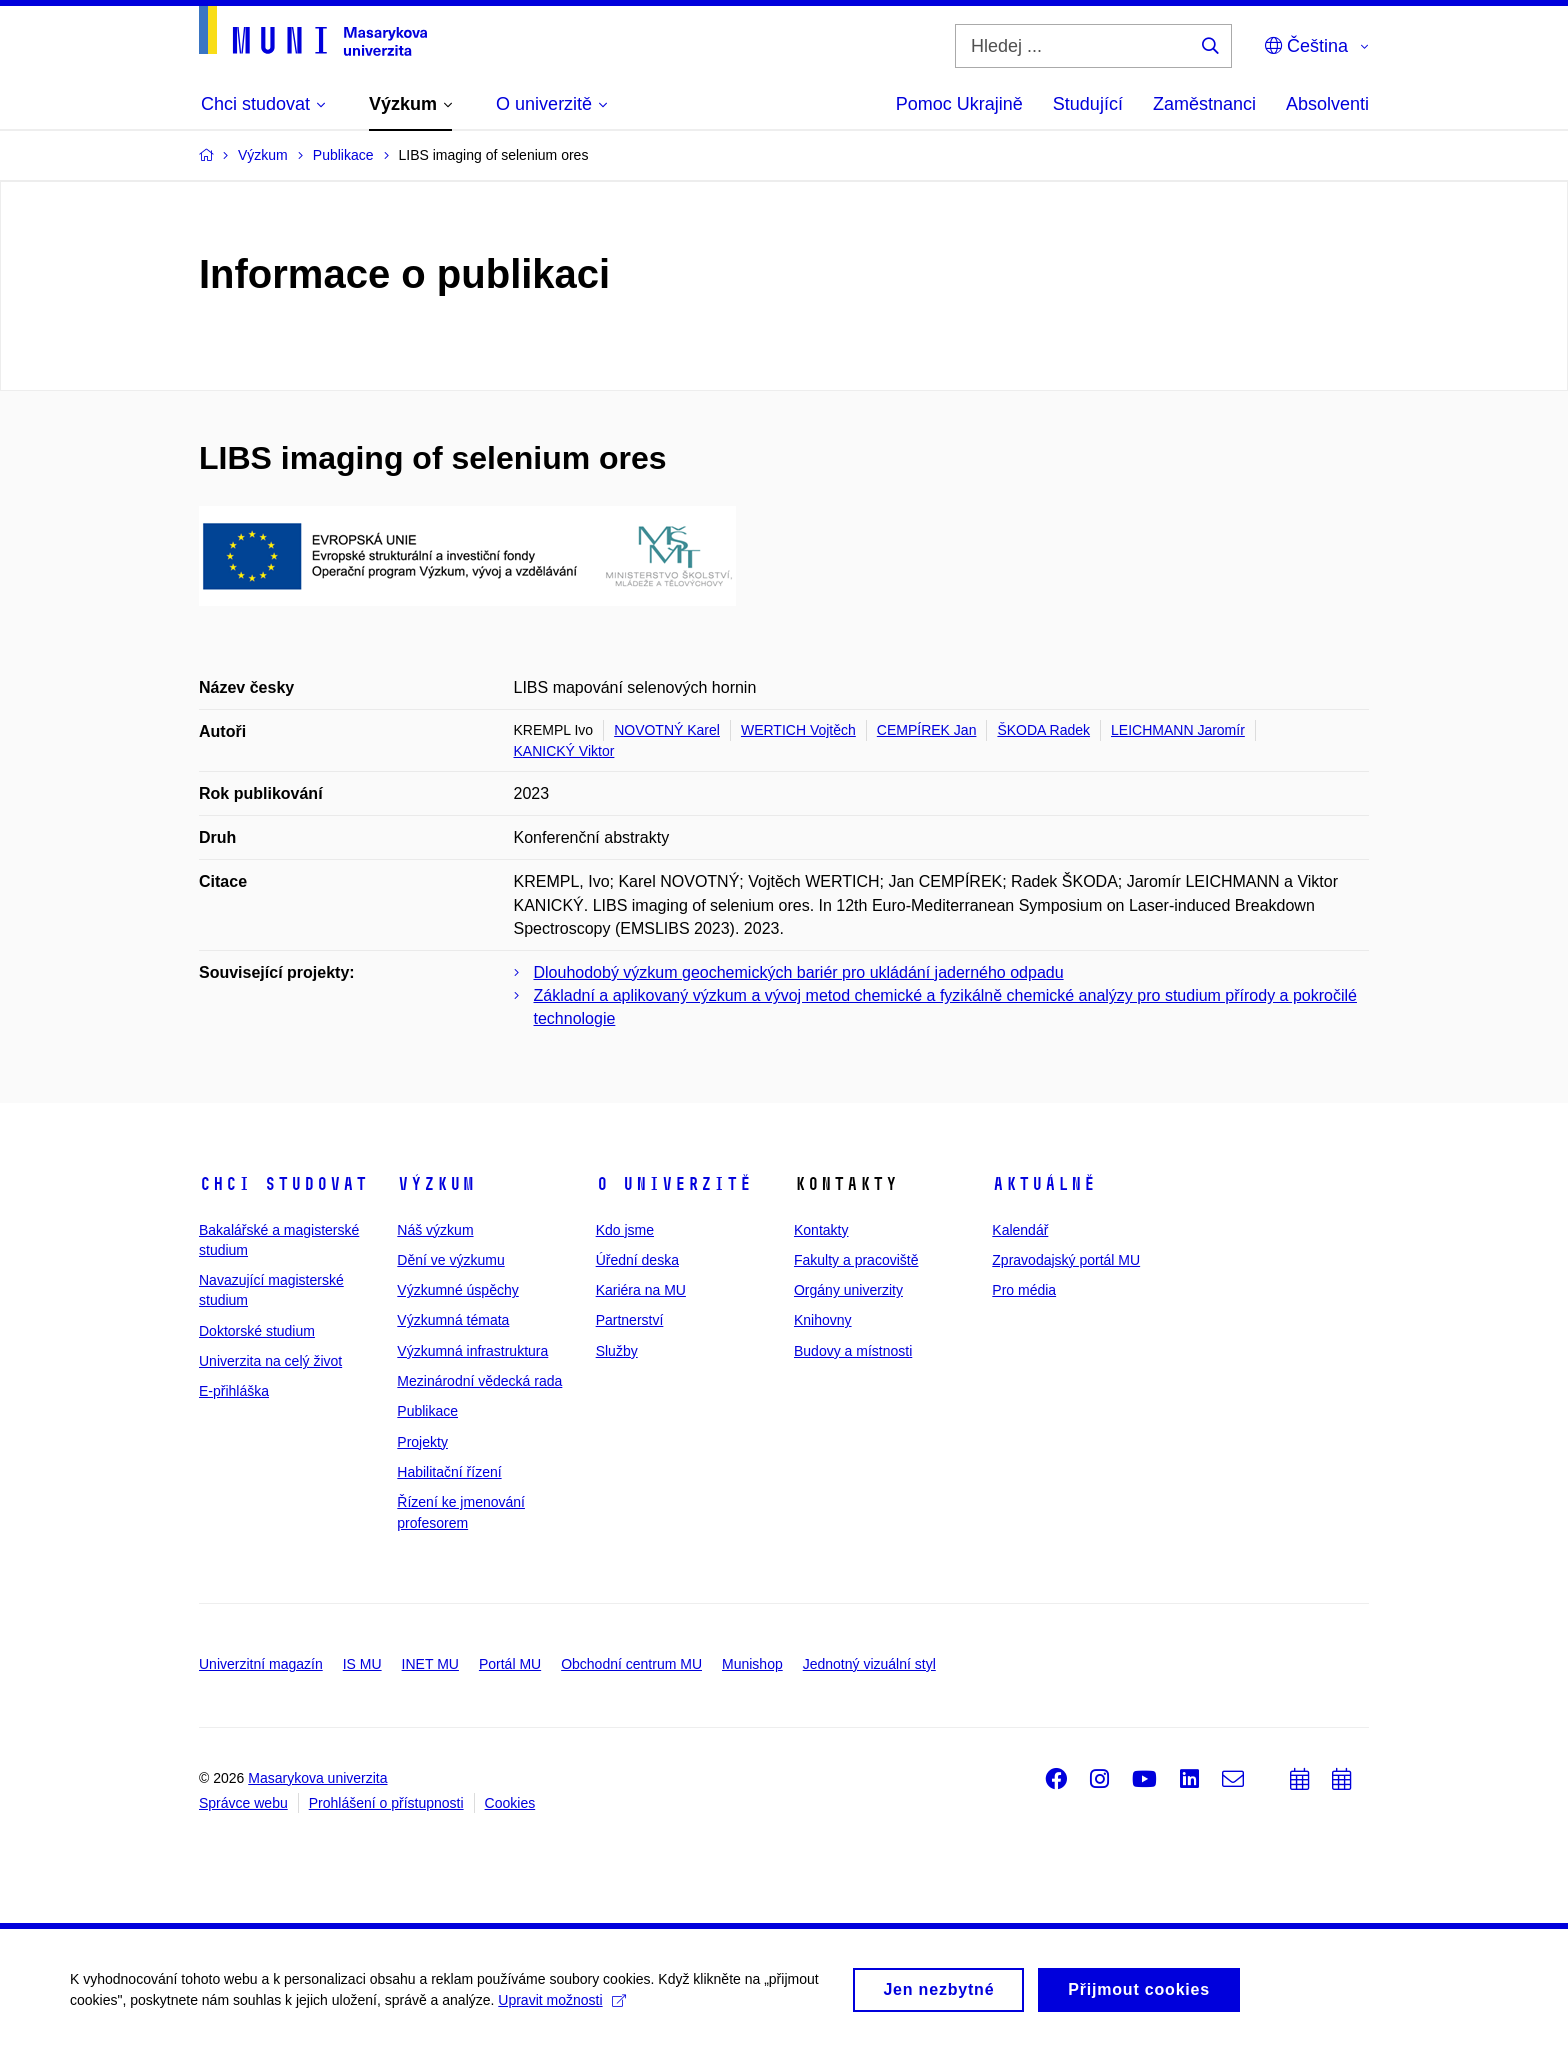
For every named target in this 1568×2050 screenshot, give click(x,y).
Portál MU (510, 1664)
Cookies (510, 1803)
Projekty (422, 1442)
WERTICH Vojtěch (798, 730)
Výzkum (436, 1184)
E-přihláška (234, 1391)
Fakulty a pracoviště (856, 1260)
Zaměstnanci (1204, 104)
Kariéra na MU (641, 1290)
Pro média (1024, 1290)
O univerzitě (674, 1184)
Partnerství (630, 1320)
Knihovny (823, 1320)
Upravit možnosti (561, 2007)
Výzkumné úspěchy (457, 1290)
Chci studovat (283, 1184)
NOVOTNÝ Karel (667, 730)
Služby (617, 1351)
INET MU (430, 1664)
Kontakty (821, 1230)
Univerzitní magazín (261, 1664)
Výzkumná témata (453, 1320)
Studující (1088, 104)
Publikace (427, 1411)
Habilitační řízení (449, 1472)
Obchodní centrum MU (631, 1664)
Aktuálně (1044, 1184)
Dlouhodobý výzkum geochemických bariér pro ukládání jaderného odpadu (799, 972)
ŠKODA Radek (1043, 730)
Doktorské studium (257, 1331)
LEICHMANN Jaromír (1178, 730)
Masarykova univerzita (317, 1778)
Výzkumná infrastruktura (472, 1351)
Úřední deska (637, 1260)
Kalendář (1020, 1230)
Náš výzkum (435, 1230)
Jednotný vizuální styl (869, 1664)
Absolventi (1327, 104)
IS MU (362, 1664)
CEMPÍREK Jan (927, 730)
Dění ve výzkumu (450, 1260)
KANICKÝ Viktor (564, 751)
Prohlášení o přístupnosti (386, 1803)
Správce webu (243, 1803)
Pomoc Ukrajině (959, 104)
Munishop (752, 1664)
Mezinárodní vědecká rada (479, 1381)
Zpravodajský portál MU (1066, 1260)
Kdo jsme (625, 1230)
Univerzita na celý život (270, 1361)
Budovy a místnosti (853, 1351)
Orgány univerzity (848, 1290)
